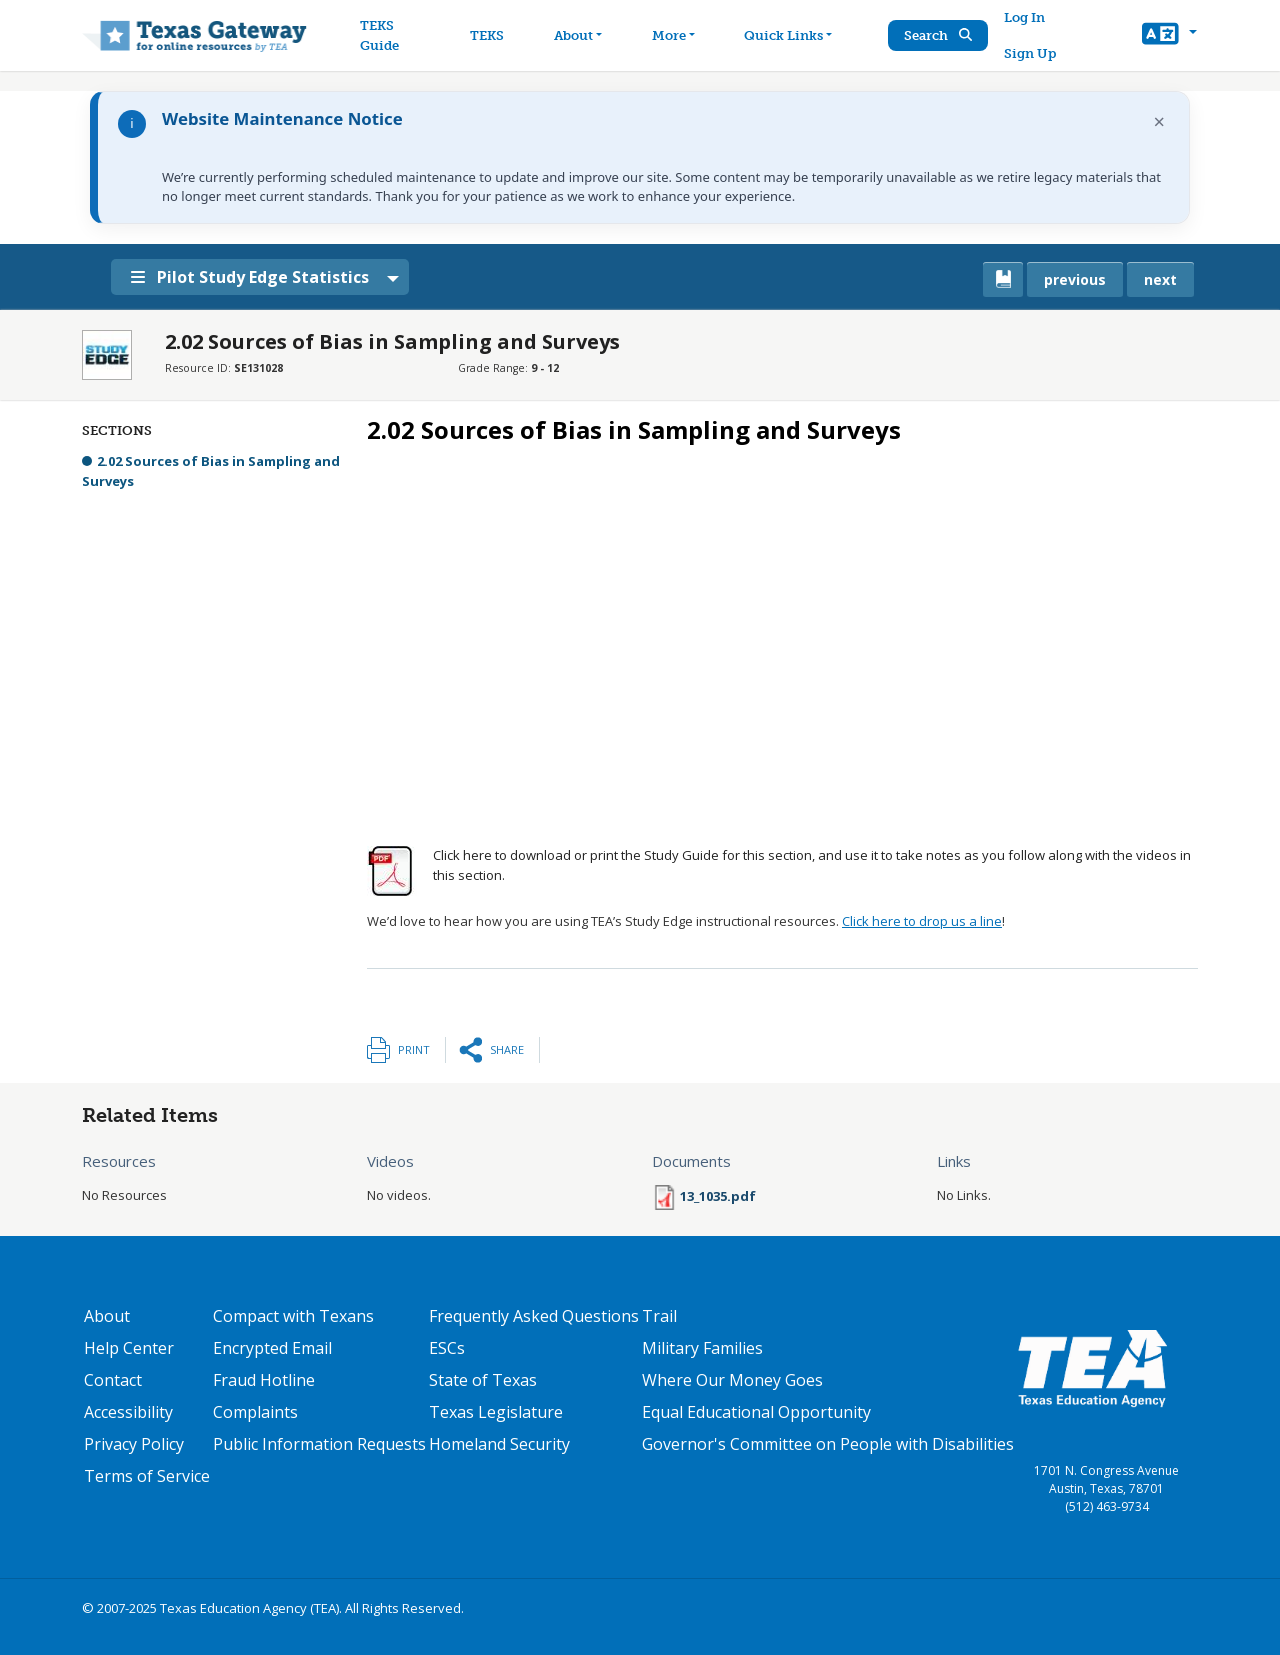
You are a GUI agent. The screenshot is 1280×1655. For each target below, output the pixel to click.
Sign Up (1031, 53)
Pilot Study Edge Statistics (254, 277)
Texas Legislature (496, 1412)
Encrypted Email (272, 1348)
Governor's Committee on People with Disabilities (828, 1444)
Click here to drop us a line (922, 921)
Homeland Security (499, 1444)
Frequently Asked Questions (534, 1316)
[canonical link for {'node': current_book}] (1003, 279)
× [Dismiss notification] (1159, 121)
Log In (1025, 17)
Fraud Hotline (264, 1380)
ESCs (447, 1348)
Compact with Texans (293, 1316)
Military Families (702, 1348)
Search (939, 35)
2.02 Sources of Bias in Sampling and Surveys (211, 471)
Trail (659, 1316)
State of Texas (483, 1380)
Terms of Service (147, 1476)
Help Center (129, 1348)
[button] (1169, 36)
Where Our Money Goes (732, 1380)
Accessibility (128, 1412)
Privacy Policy (134, 1444)
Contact (113, 1380)
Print (414, 1049)
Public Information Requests (319, 1444)
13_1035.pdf (718, 1196)
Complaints (255, 1412)
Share (507, 1049)
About (107, 1316)
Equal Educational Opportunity (756, 1412)
